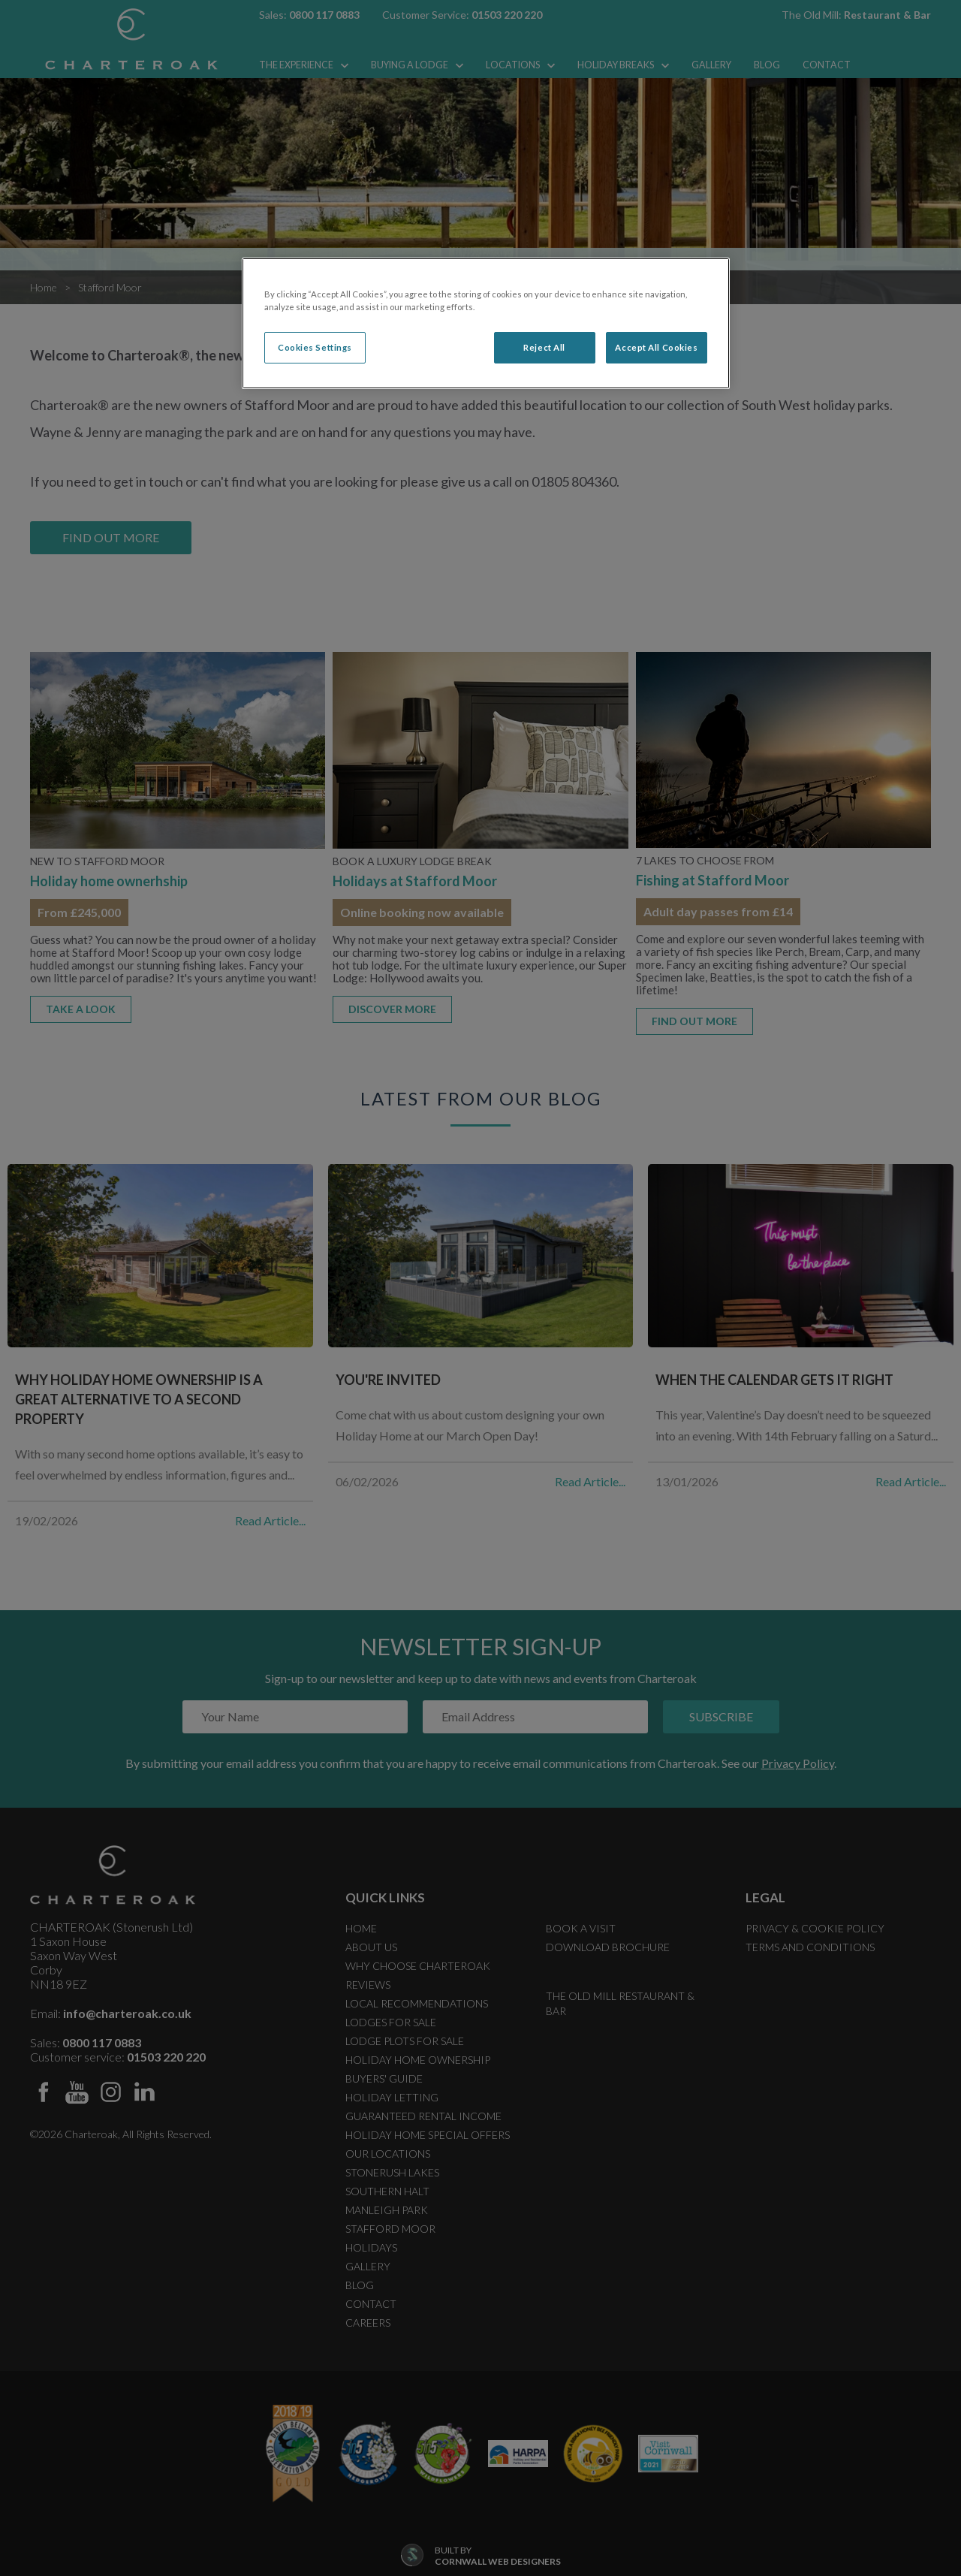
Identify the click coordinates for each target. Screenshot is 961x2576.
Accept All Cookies (656, 347)
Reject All (544, 347)
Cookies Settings (315, 347)
